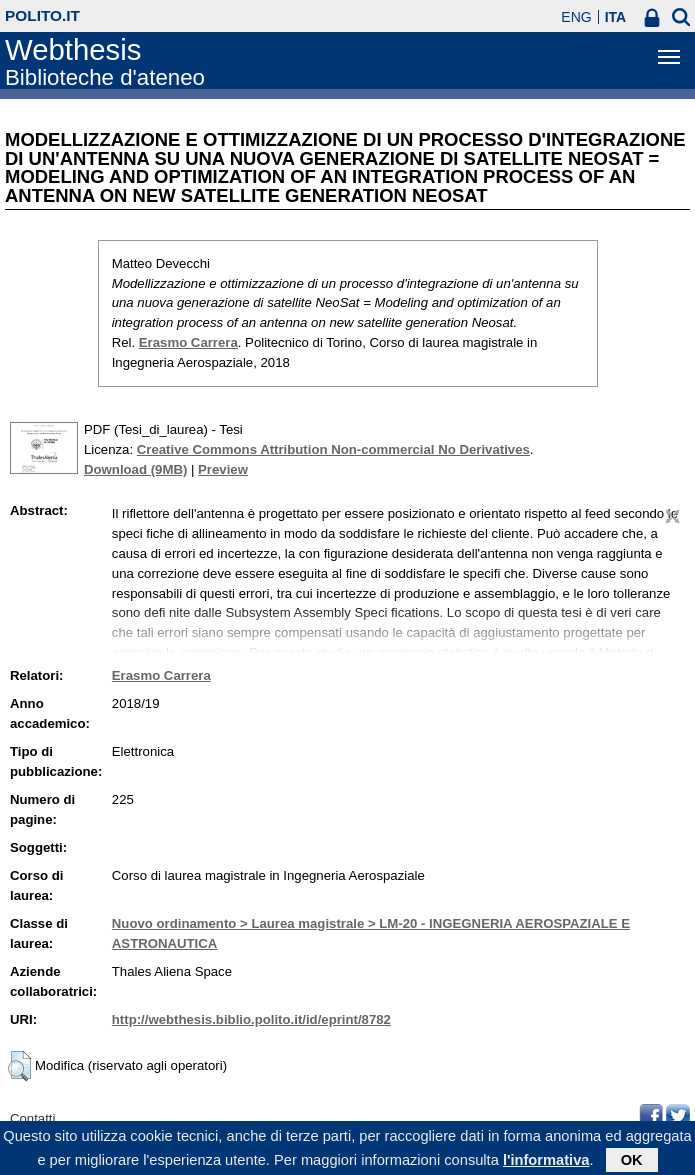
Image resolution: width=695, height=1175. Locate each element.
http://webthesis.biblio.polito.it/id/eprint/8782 (251, 1019)
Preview (223, 469)
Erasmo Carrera (188, 342)
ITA (616, 17)
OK (632, 1163)
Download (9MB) (135, 469)
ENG (576, 17)
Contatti (32, 1118)
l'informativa (546, 1163)
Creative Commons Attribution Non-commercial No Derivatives (333, 449)
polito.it (42, 15)
